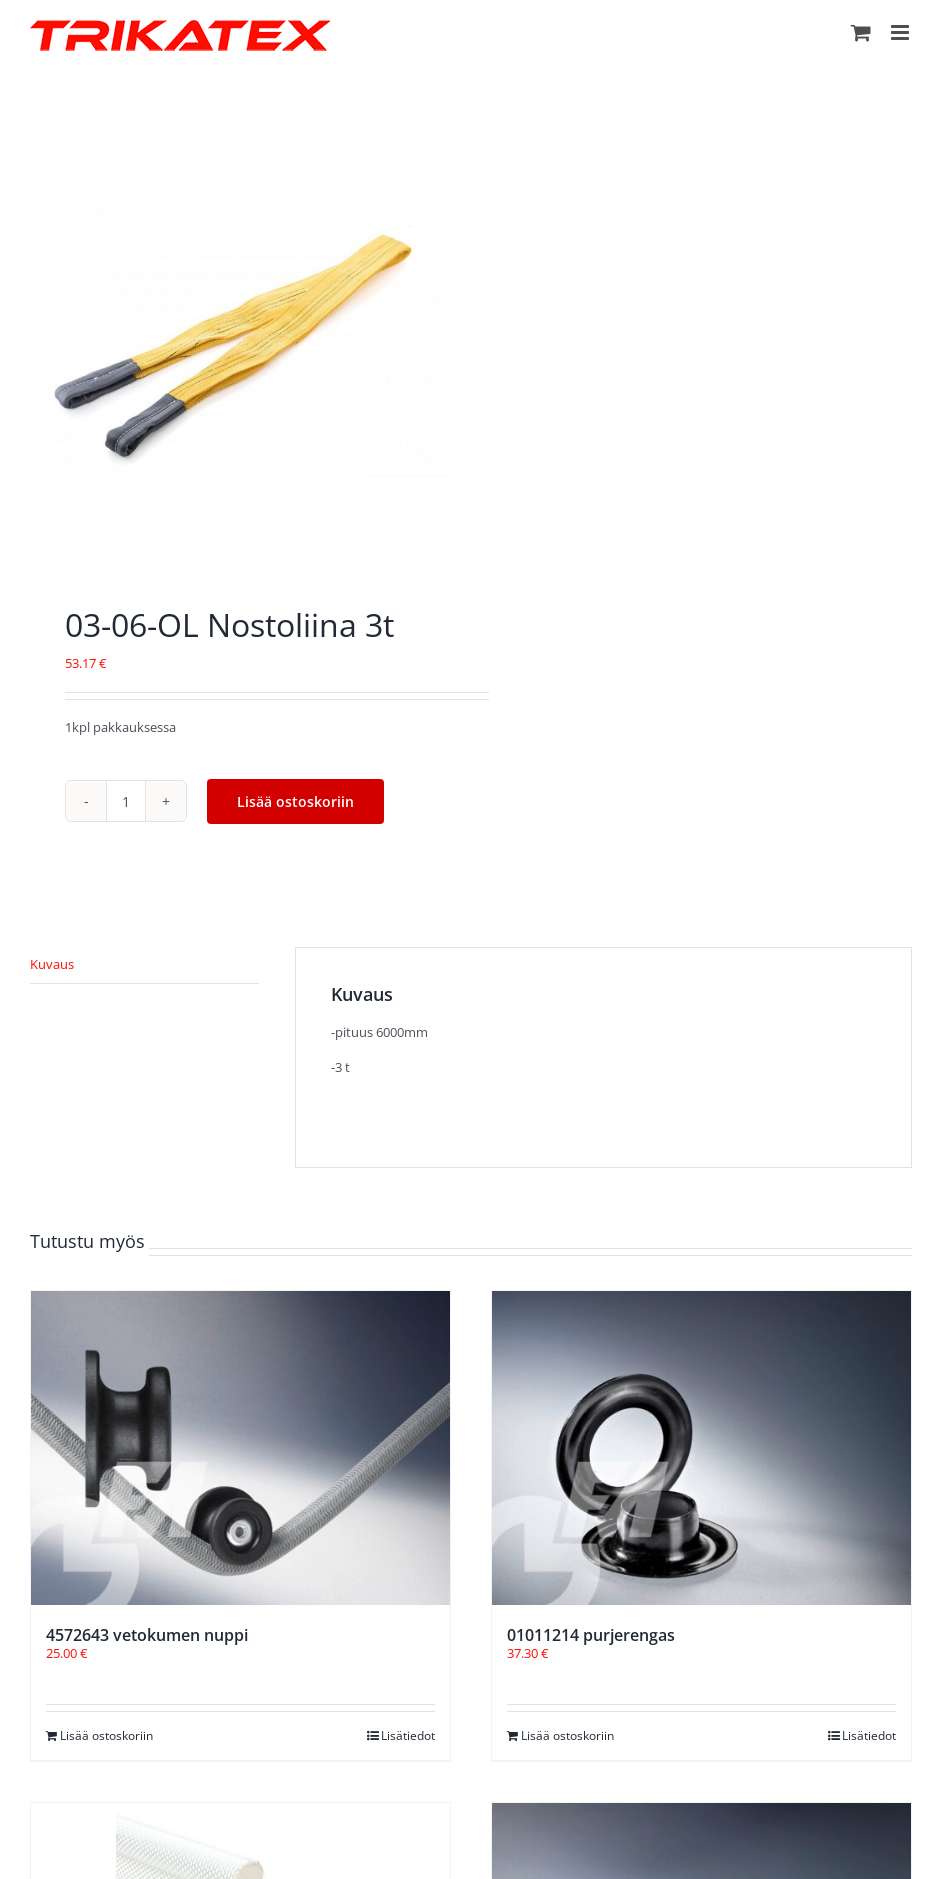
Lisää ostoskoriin (295, 801)
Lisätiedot (408, 1735)
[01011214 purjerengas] (701, 1448)
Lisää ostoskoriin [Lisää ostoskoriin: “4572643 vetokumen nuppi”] (106, 1735)
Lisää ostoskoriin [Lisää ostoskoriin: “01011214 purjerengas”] (567, 1735)
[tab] (144, 965)
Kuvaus (52, 964)
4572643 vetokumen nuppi (147, 1635)
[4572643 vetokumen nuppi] (240, 1448)
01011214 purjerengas (591, 1635)
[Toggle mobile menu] (901, 32)
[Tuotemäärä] (126, 801)
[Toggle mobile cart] (861, 32)
